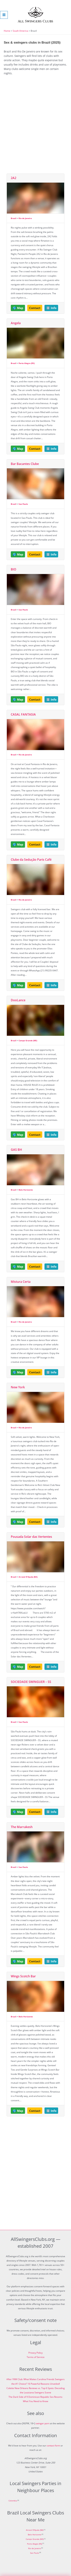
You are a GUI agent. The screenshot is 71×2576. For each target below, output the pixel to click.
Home (7, 30)
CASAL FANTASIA (23, 714)
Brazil (13, 218)
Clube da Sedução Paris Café (31, 859)
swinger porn (42, 2423)
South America (20, 30)
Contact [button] (35, 308)
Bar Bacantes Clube (25, 464)
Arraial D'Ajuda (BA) (28, 1576)
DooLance (18, 1000)
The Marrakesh (22, 1827)
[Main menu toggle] (4, 15)
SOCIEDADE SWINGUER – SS (31, 1682)
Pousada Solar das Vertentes (31, 1537)
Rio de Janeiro (25, 218)
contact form (53, 2445)
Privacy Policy (35, 2352)
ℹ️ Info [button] (51, 308)
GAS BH (16, 1150)
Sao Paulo (23, 504)
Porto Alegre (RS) (27, 363)
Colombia (13, 2500)
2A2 (13, 178)
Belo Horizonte (26, 1189)
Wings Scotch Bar (23, 1976)
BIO (13, 569)
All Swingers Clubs (35, 21)
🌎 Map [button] (18, 308)
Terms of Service (35, 2357)
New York (18, 1387)
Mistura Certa (20, 1282)
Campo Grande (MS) (28, 1040)
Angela (16, 323)
